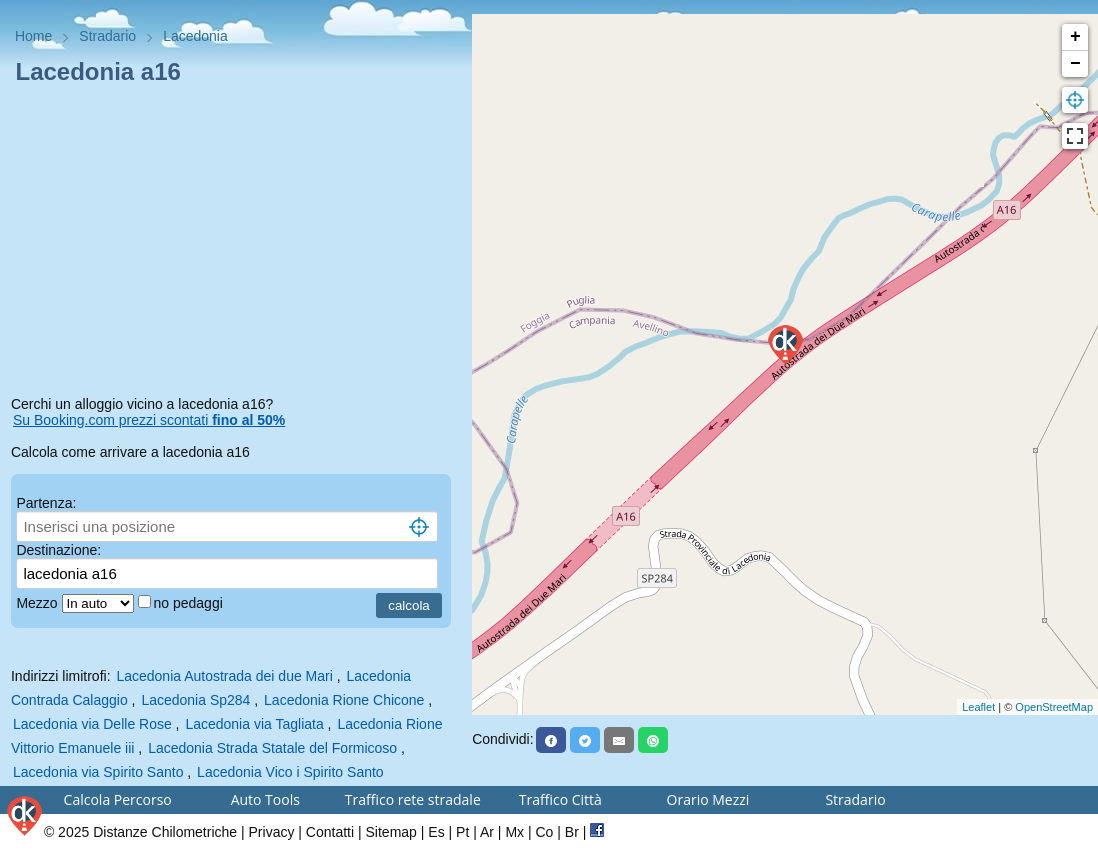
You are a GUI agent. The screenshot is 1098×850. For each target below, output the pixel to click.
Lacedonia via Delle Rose (92, 724)
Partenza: (46, 503)
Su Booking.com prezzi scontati (149, 420)
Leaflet (978, 707)
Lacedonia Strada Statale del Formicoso (272, 748)
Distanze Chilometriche (165, 832)
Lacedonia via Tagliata (254, 724)
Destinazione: (58, 550)
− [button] (1075, 64)
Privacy (272, 832)
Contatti (330, 832)
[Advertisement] (236, 244)
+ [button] (1075, 37)
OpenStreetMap (1054, 707)
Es (436, 832)
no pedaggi (190, 603)
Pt (462, 832)
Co (544, 832)
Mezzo (38, 603)
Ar (487, 832)
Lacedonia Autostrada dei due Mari (224, 676)
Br (572, 832)
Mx (514, 832)
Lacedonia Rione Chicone (344, 700)
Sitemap (391, 832)
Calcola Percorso (118, 799)
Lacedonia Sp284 (195, 700)
